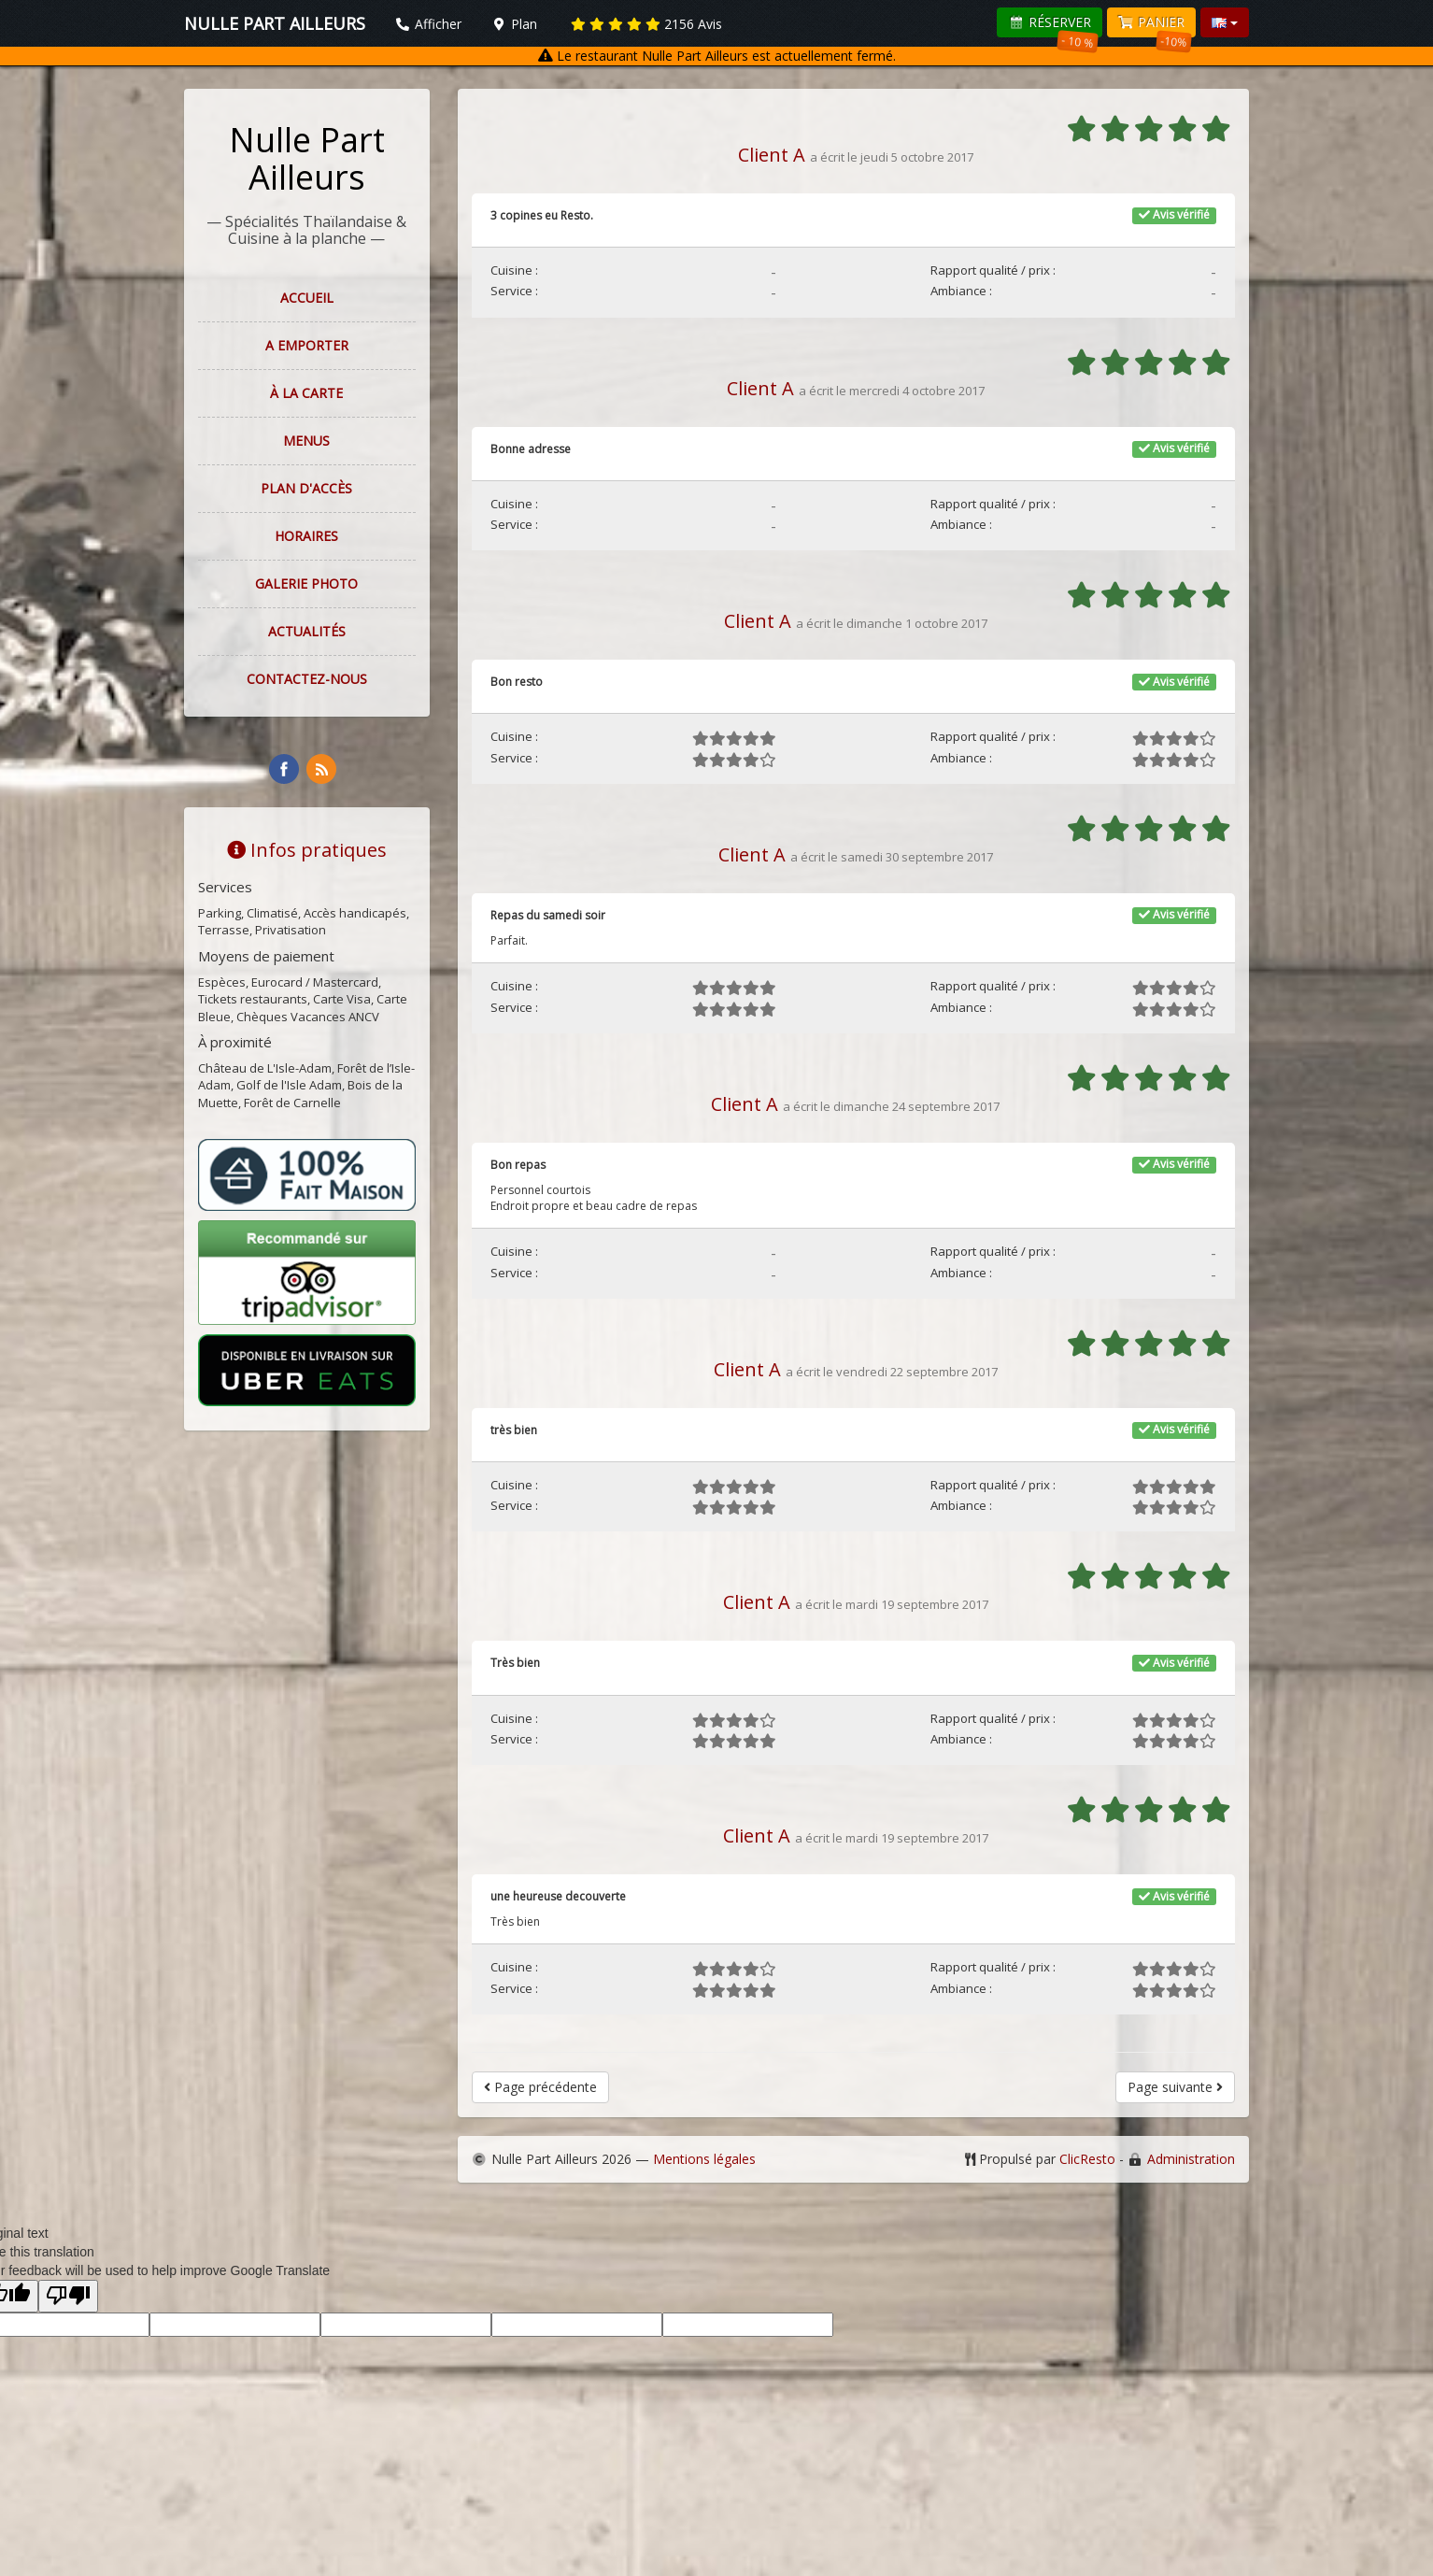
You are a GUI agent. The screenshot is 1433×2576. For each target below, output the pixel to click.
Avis (646, 24)
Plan (514, 24)
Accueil (306, 297)
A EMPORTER (306, 345)
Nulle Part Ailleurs (307, 158)
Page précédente (540, 2087)
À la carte (306, 393)
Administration (1191, 2159)
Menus (306, 440)
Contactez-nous (307, 679)
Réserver (1053, 25)
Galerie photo (306, 583)
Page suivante (1175, 2087)
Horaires (306, 536)
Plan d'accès (306, 488)
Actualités (307, 631)
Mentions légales (704, 2159)
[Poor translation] (68, 2296)
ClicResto (1087, 2159)
